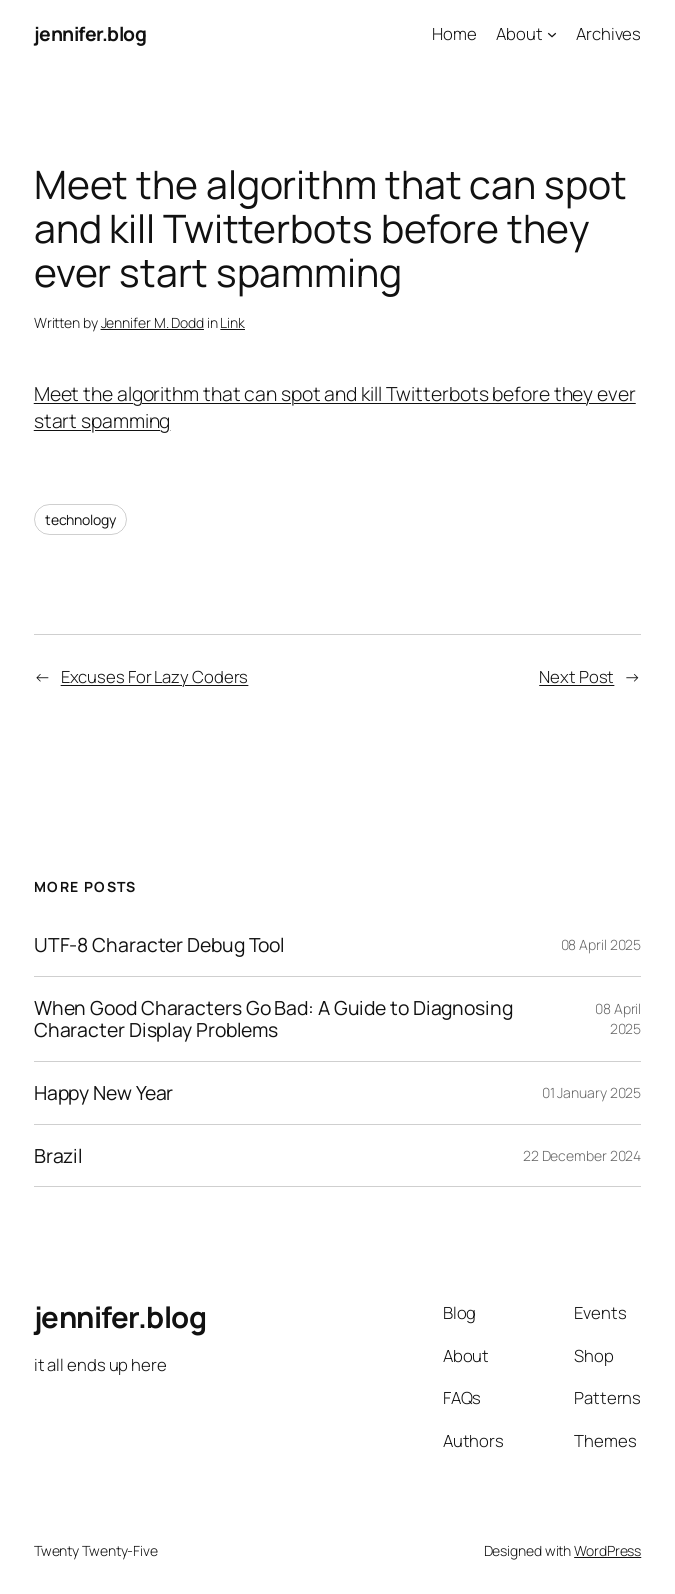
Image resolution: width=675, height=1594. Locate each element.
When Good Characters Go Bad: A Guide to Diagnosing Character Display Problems (273, 1019)
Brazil (58, 1156)
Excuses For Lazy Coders (155, 676)
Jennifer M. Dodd (152, 322)
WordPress (607, 1550)
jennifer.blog (90, 33)
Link (232, 322)
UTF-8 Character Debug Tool (159, 945)
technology (80, 519)
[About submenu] (552, 34)
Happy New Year (104, 1093)
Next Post (576, 676)
